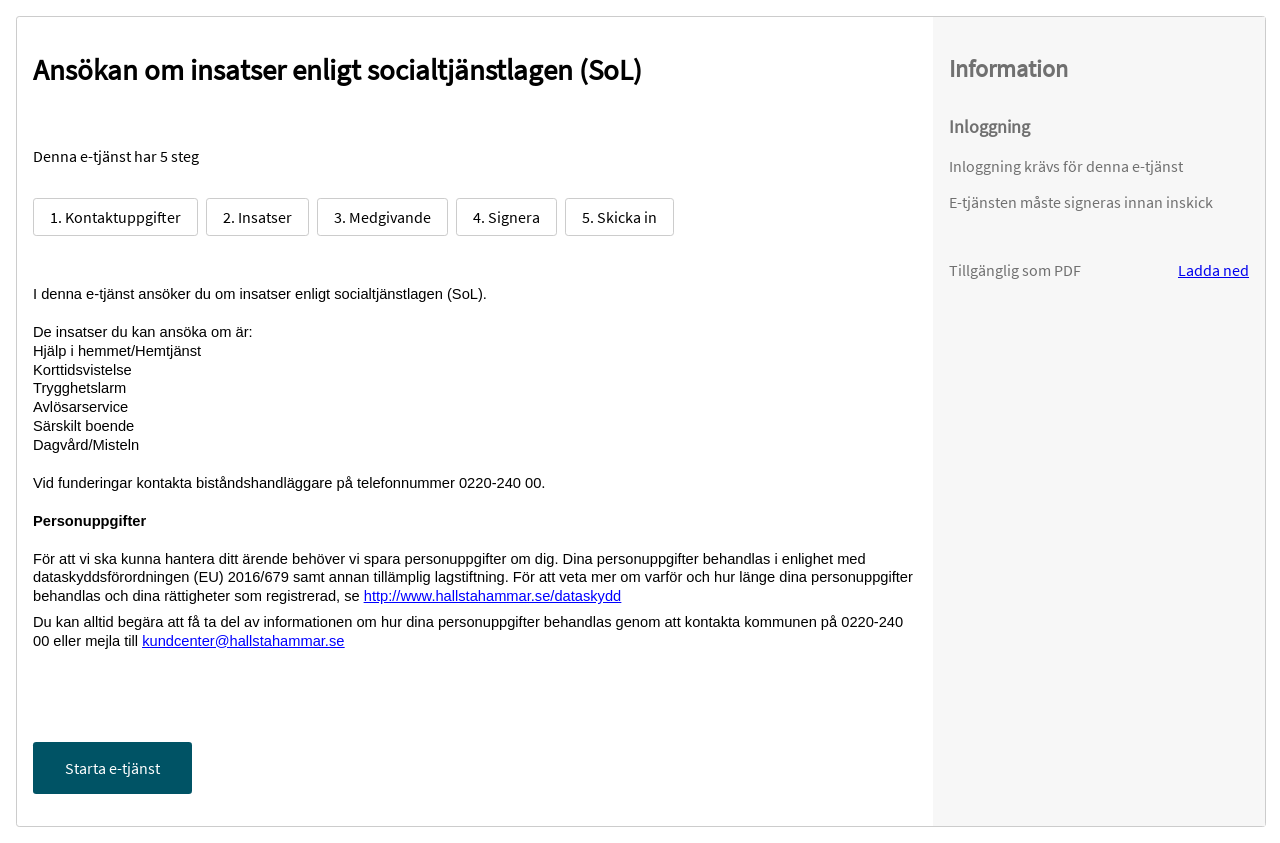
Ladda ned (1213, 270)
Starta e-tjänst (112, 768)
